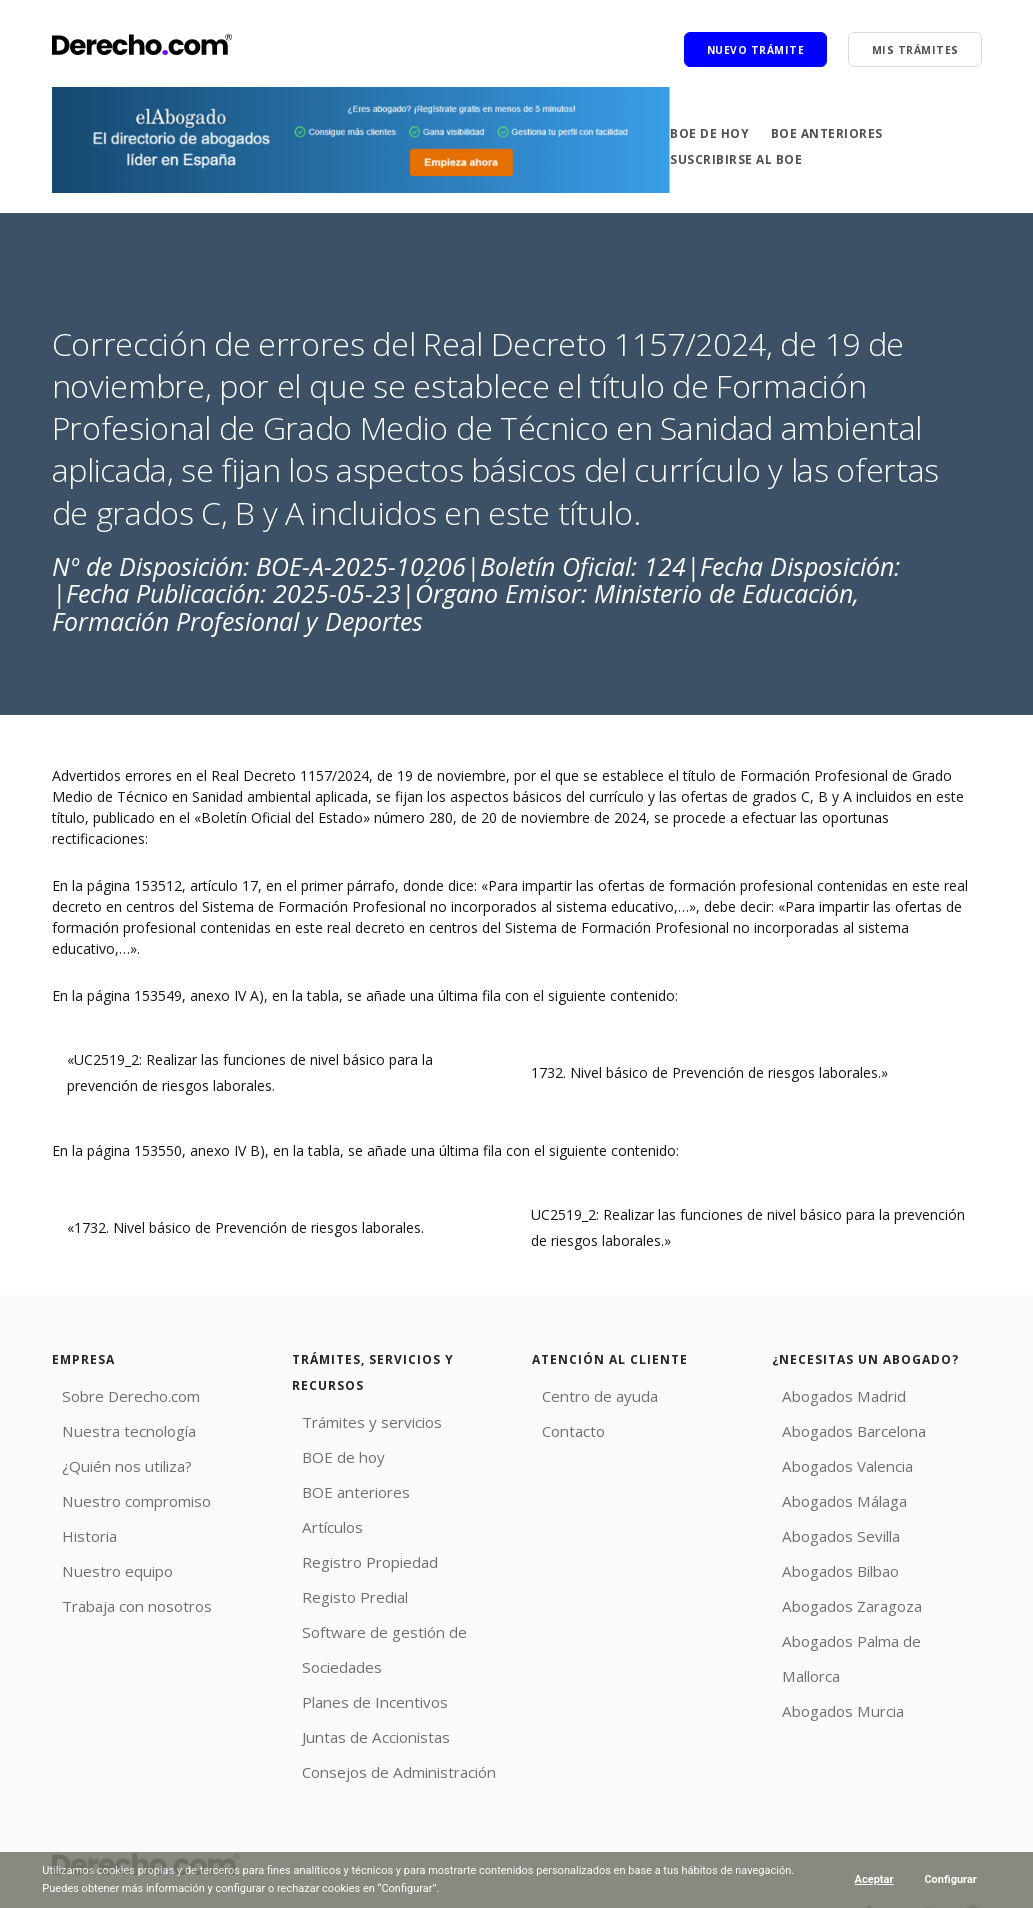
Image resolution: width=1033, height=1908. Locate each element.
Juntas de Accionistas (360, 1713)
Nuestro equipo (102, 1557)
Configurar (950, 1879)
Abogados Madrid (829, 1394)
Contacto (562, 1427)
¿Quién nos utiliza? (112, 1459)
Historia (77, 1524)
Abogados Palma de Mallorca (867, 1622)
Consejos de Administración (382, 1745)
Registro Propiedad (354, 1550)
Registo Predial (340, 1583)
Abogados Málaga (831, 1492)
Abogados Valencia (833, 1459)
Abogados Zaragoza (838, 1589)
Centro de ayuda (585, 1394)
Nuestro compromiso (122, 1492)
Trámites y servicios (356, 1420)
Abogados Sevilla (827, 1524)
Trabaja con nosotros (122, 1589)
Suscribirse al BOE (736, 159)
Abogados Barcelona (840, 1427)
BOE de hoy (709, 132)
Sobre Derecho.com (117, 1394)
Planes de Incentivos (358, 1680)
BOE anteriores (827, 132)
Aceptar (873, 1879)
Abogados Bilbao (827, 1557)
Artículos (320, 1518)
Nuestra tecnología (114, 1427)
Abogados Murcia (829, 1654)
